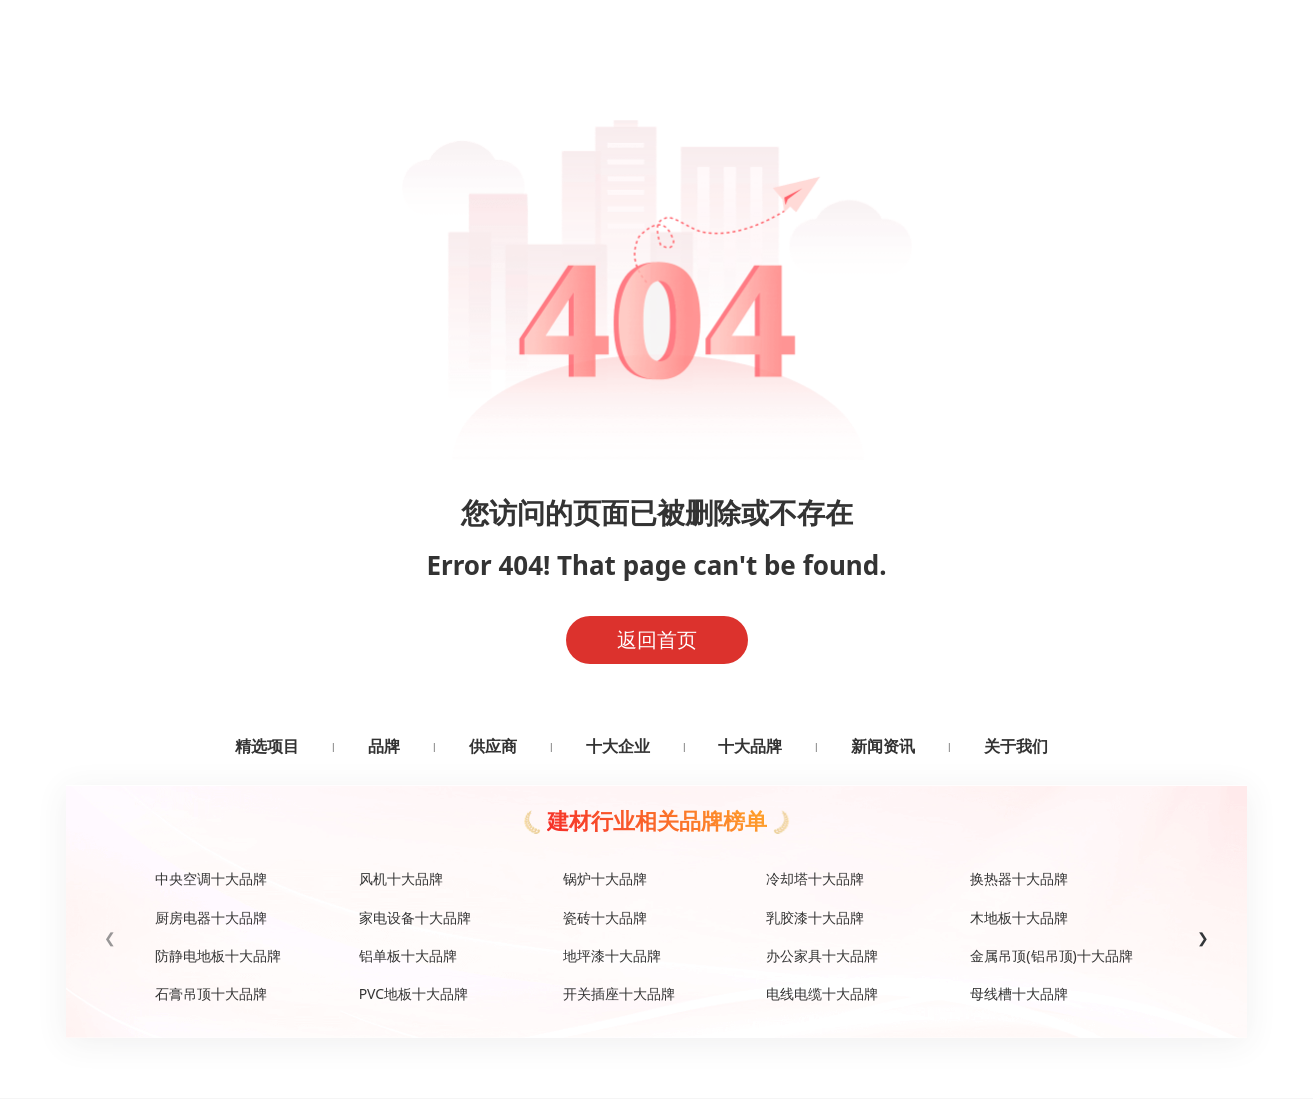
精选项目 (267, 746)
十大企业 (618, 746)
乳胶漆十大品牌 (815, 917)
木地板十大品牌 (1019, 917)
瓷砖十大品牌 (605, 917)
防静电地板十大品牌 (218, 955)
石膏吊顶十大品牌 (211, 993)
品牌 (384, 746)
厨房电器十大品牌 (211, 917)
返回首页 (657, 639)
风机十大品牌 (401, 878)
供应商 (493, 746)
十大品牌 (750, 746)
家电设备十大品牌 (415, 917)
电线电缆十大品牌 (822, 993)
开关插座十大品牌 (619, 993)
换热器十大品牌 (1019, 878)
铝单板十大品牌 (408, 955)
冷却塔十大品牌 (815, 878)
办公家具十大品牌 (822, 955)
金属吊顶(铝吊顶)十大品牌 (1051, 955)
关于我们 (1016, 746)
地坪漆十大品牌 (612, 955)
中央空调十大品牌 (211, 878)
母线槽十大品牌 (1019, 993)
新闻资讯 (883, 746)
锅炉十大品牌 (605, 878)
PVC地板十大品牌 (414, 993)
